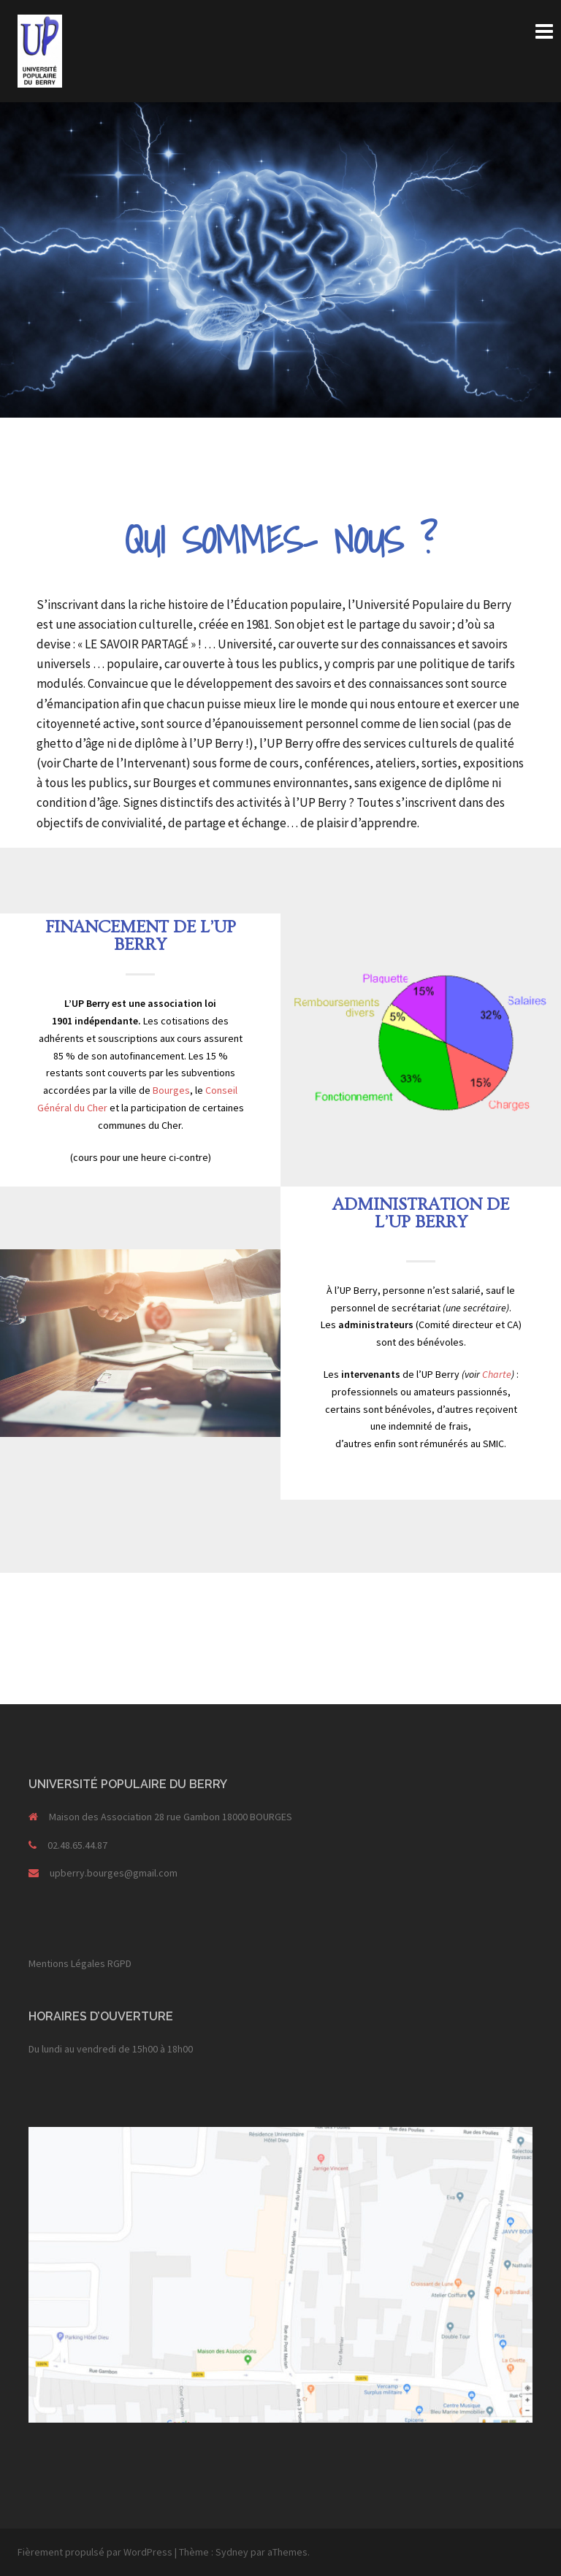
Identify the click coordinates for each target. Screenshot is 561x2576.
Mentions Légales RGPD (79, 1963)
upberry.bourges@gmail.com (114, 1872)
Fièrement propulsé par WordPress (95, 2551)
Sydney (231, 2551)
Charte (496, 1374)
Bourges (171, 1090)
